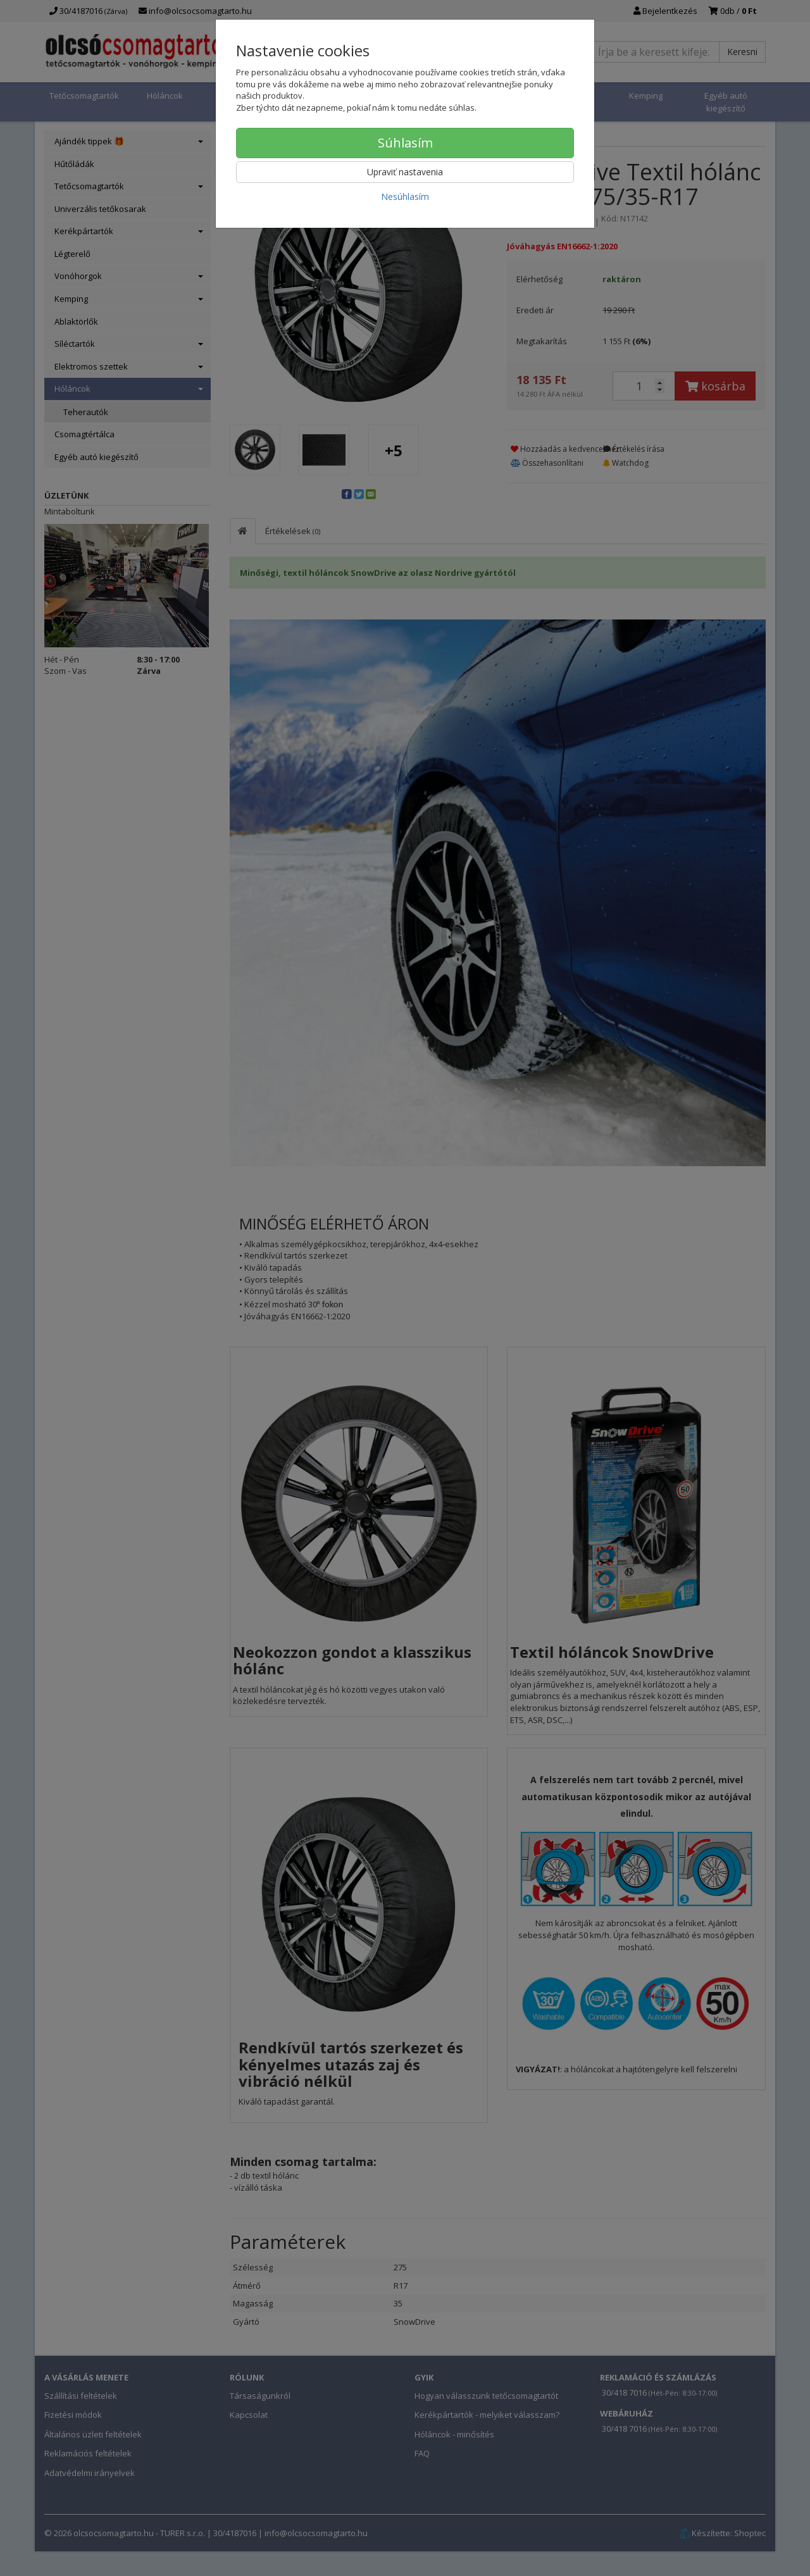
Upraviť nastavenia (405, 172)
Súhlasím (405, 142)
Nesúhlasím (405, 196)
